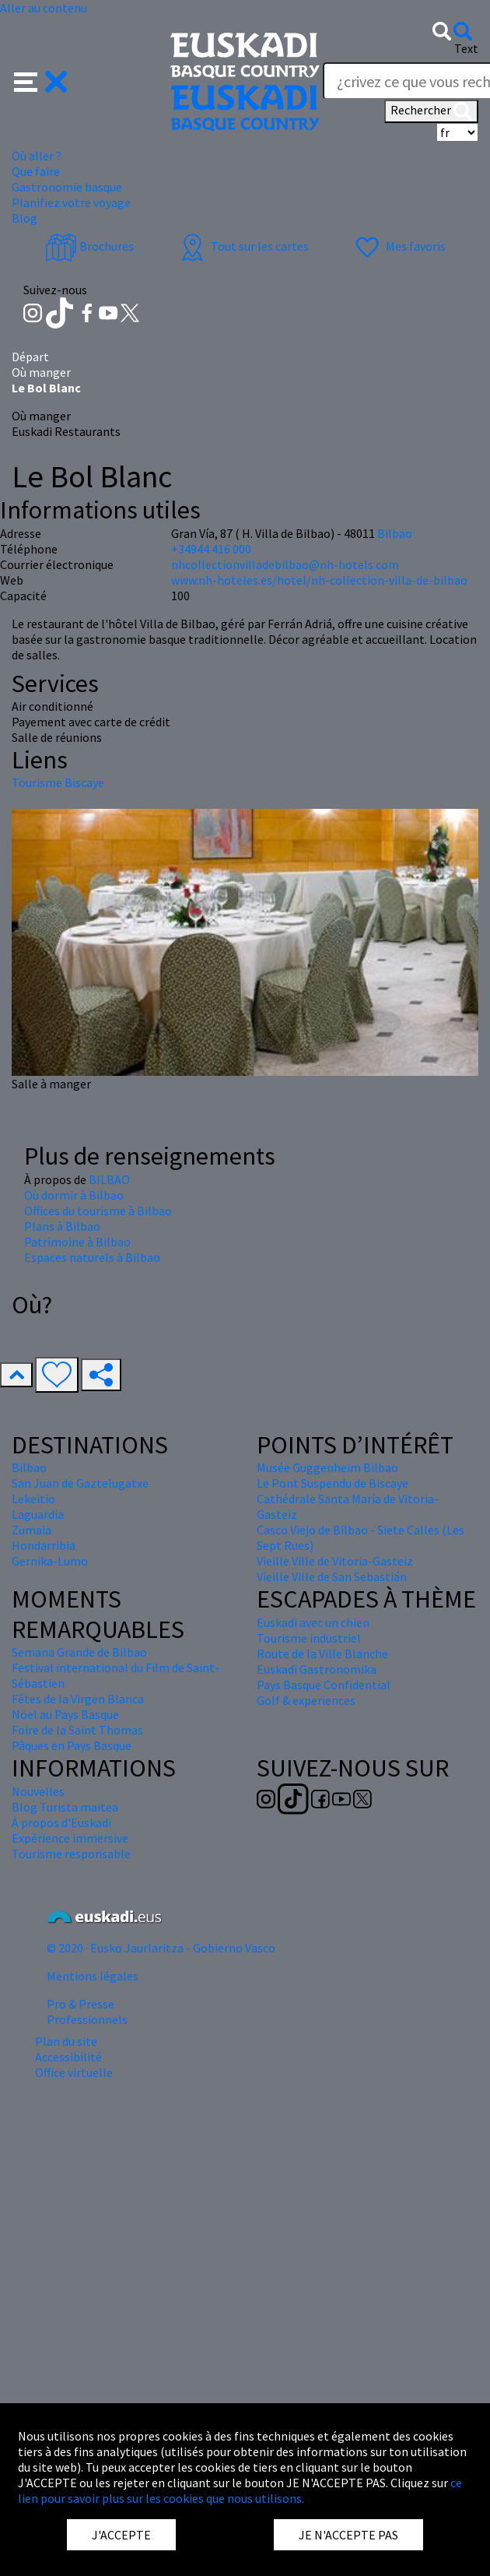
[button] (41, 80)
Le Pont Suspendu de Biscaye (332, 1483)
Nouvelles (38, 1791)
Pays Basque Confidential (323, 1684)
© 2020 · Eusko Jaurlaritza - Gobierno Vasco (161, 1948)
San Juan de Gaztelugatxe (80, 1483)
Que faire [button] (36, 171)
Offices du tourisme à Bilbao (98, 1210)
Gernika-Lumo (50, 1561)
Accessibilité (68, 2057)
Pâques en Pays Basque (71, 1745)
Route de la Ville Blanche (322, 1653)
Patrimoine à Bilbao (77, 1241)
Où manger (41, 372)
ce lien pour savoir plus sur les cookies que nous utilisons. (240, 2490)
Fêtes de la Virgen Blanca (78, 1698)
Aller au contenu (43, 8)
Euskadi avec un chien (313, 1622)
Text (466, 48)
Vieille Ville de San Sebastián (332, 1576)
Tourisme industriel (309, 1638)
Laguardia (38, 1514)
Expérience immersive (70, 1838)
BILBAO (109, 1179)
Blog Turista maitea (65, 1807)
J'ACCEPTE (121, 2535)
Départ (30, 356)
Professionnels (87, 2019)
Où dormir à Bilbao (74, 1195)
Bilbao (394, 533)
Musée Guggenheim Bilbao (327, 1467)
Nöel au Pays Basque (65, 1714)
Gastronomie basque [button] (67, 187)
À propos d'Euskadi (61, 1822)
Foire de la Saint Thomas (77, 1730)
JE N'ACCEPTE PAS (348, 2535)
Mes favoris (399, 246)
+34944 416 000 (211, 549)
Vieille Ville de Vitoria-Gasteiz (335, 1561)
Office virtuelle (74, 2072)
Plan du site (66, 2041)
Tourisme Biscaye (58, 782)
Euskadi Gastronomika (316, 1669)
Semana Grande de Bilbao (79, 1652)
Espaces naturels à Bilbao (92, 1257)
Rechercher (431, 111)
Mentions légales (92, 1976)
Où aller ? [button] (36, 155)
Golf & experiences (306, 1700)
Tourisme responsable (71, 1853)
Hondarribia (43, 1545)
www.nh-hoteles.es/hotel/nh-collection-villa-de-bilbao (319, 580)
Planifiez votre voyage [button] (71, 202)
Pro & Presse (80, 2004)
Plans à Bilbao (62, 1226)
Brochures (89, 246)
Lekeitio (33, 1498)
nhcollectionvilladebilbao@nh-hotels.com (285, 564)
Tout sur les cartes (243, 246)
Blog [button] (24, 218)
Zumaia (31, 1530)
